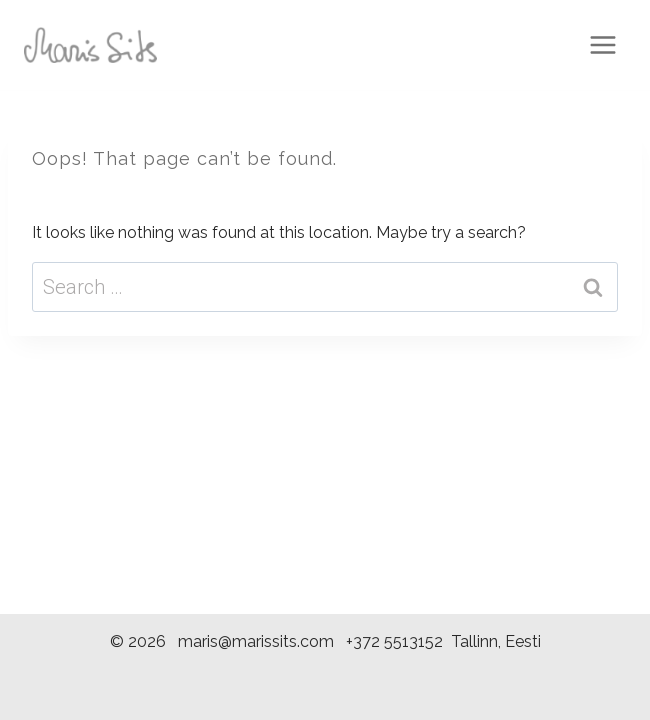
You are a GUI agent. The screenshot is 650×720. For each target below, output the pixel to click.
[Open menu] (602, 44)
